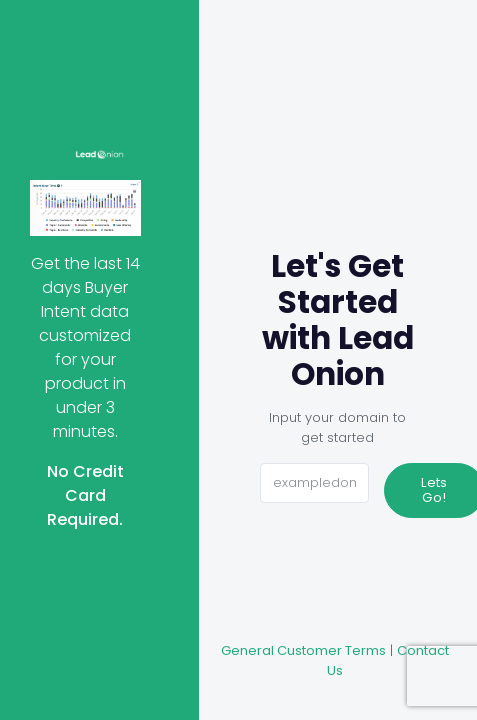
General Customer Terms (303, 650)
